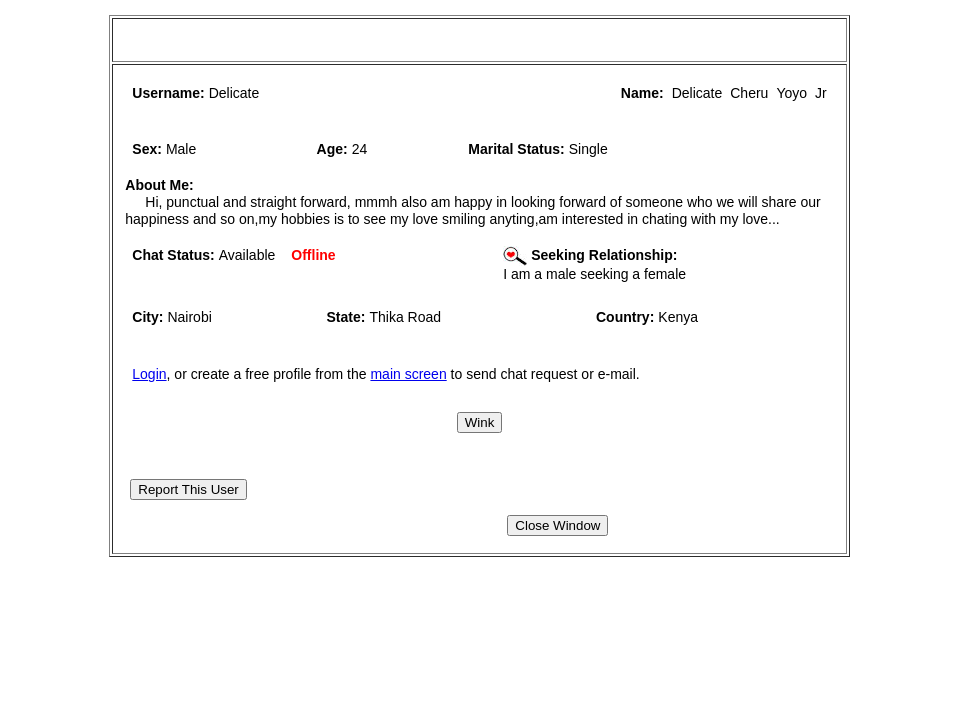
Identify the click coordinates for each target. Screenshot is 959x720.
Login (149, 374)
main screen (408, 374)
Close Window (557, 525)
